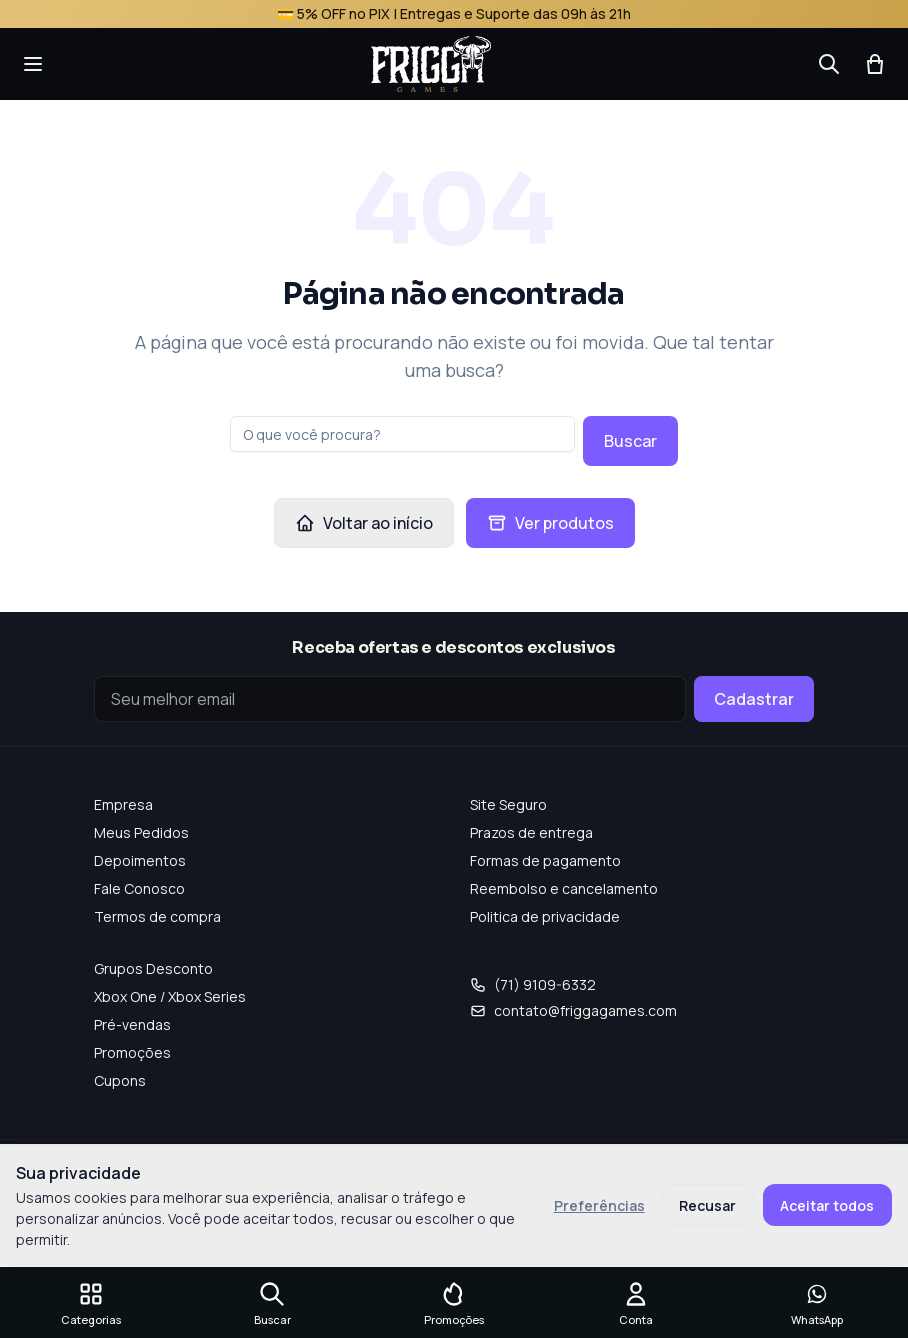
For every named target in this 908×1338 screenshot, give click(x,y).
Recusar (707, 1205)
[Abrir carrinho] (875, 64)
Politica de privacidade (545, 916)
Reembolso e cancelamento (564, 888)
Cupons (120, 1080)
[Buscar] (829, 64)
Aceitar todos (827, 1205)
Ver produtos (550, 523)
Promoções (132, 1052)
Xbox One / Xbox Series (170, 996)
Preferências (599, 1205)
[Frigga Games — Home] (431, 64)
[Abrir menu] (33, 64)
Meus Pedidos (141, 832)
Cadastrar (754, 699)
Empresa (123, 804)
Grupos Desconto (153, 968)
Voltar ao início (364, 523)
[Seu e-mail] (390, 699)
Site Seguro (508, 804)
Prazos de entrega (531, 832)
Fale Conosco (139, 888)
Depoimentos (140, 860)
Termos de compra (157, 916)
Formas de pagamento (545, 860)
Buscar (630, 441)
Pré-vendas (132, 1024)
